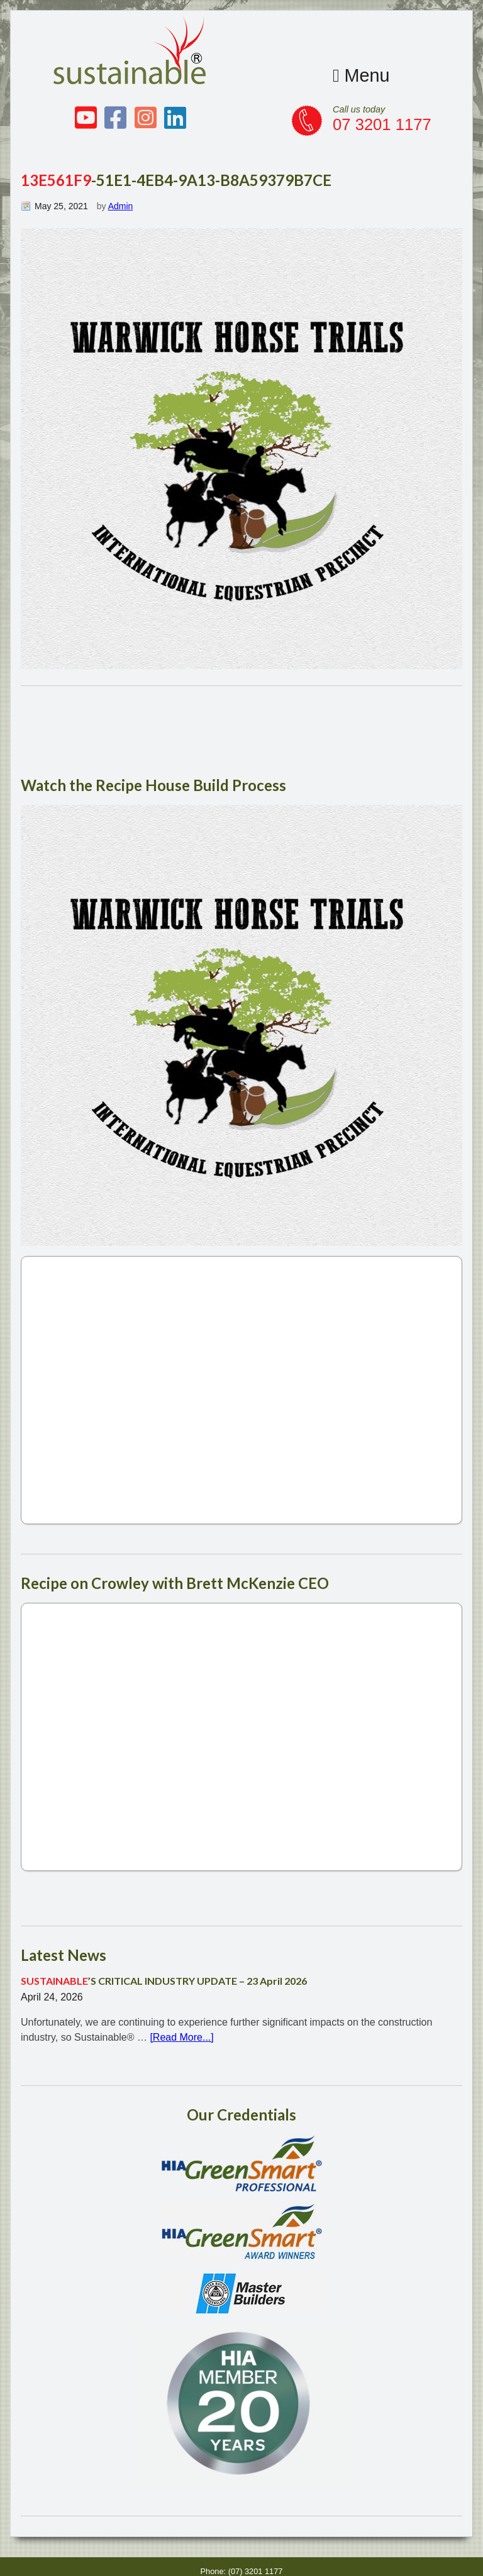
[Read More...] (181, 2037)
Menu (361, 75)
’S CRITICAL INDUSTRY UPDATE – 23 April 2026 (164, 1981)
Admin (120, 206)
